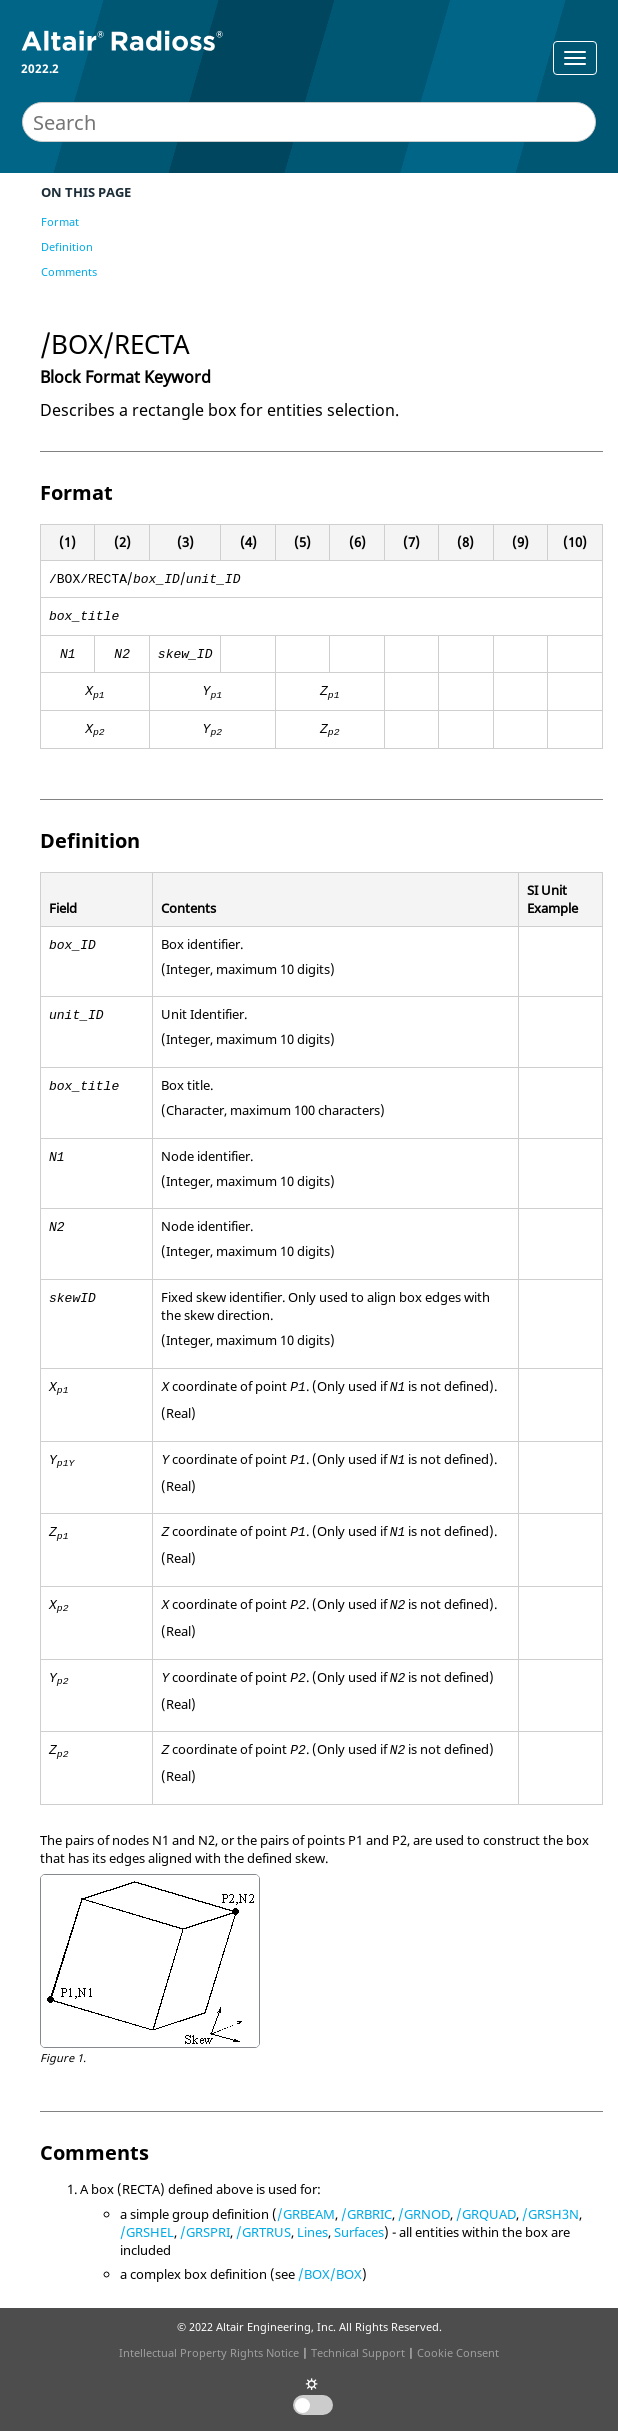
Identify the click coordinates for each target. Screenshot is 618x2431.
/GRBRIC (366, 2214)
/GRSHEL (147, 2232)
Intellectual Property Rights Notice (209, 2352)
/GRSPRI (205, 2232)
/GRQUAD (486, 2214)
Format (60, 221)
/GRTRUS (263, 2232)
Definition (67, 246)
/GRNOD (424, 2214)
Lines (312, 2232)
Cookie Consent (458, 2352)
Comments (69, 271)
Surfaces (359, 2232)
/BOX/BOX (330, 2274)
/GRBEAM (306, 2214)
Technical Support (358, 2352)
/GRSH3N (550, 2214)
